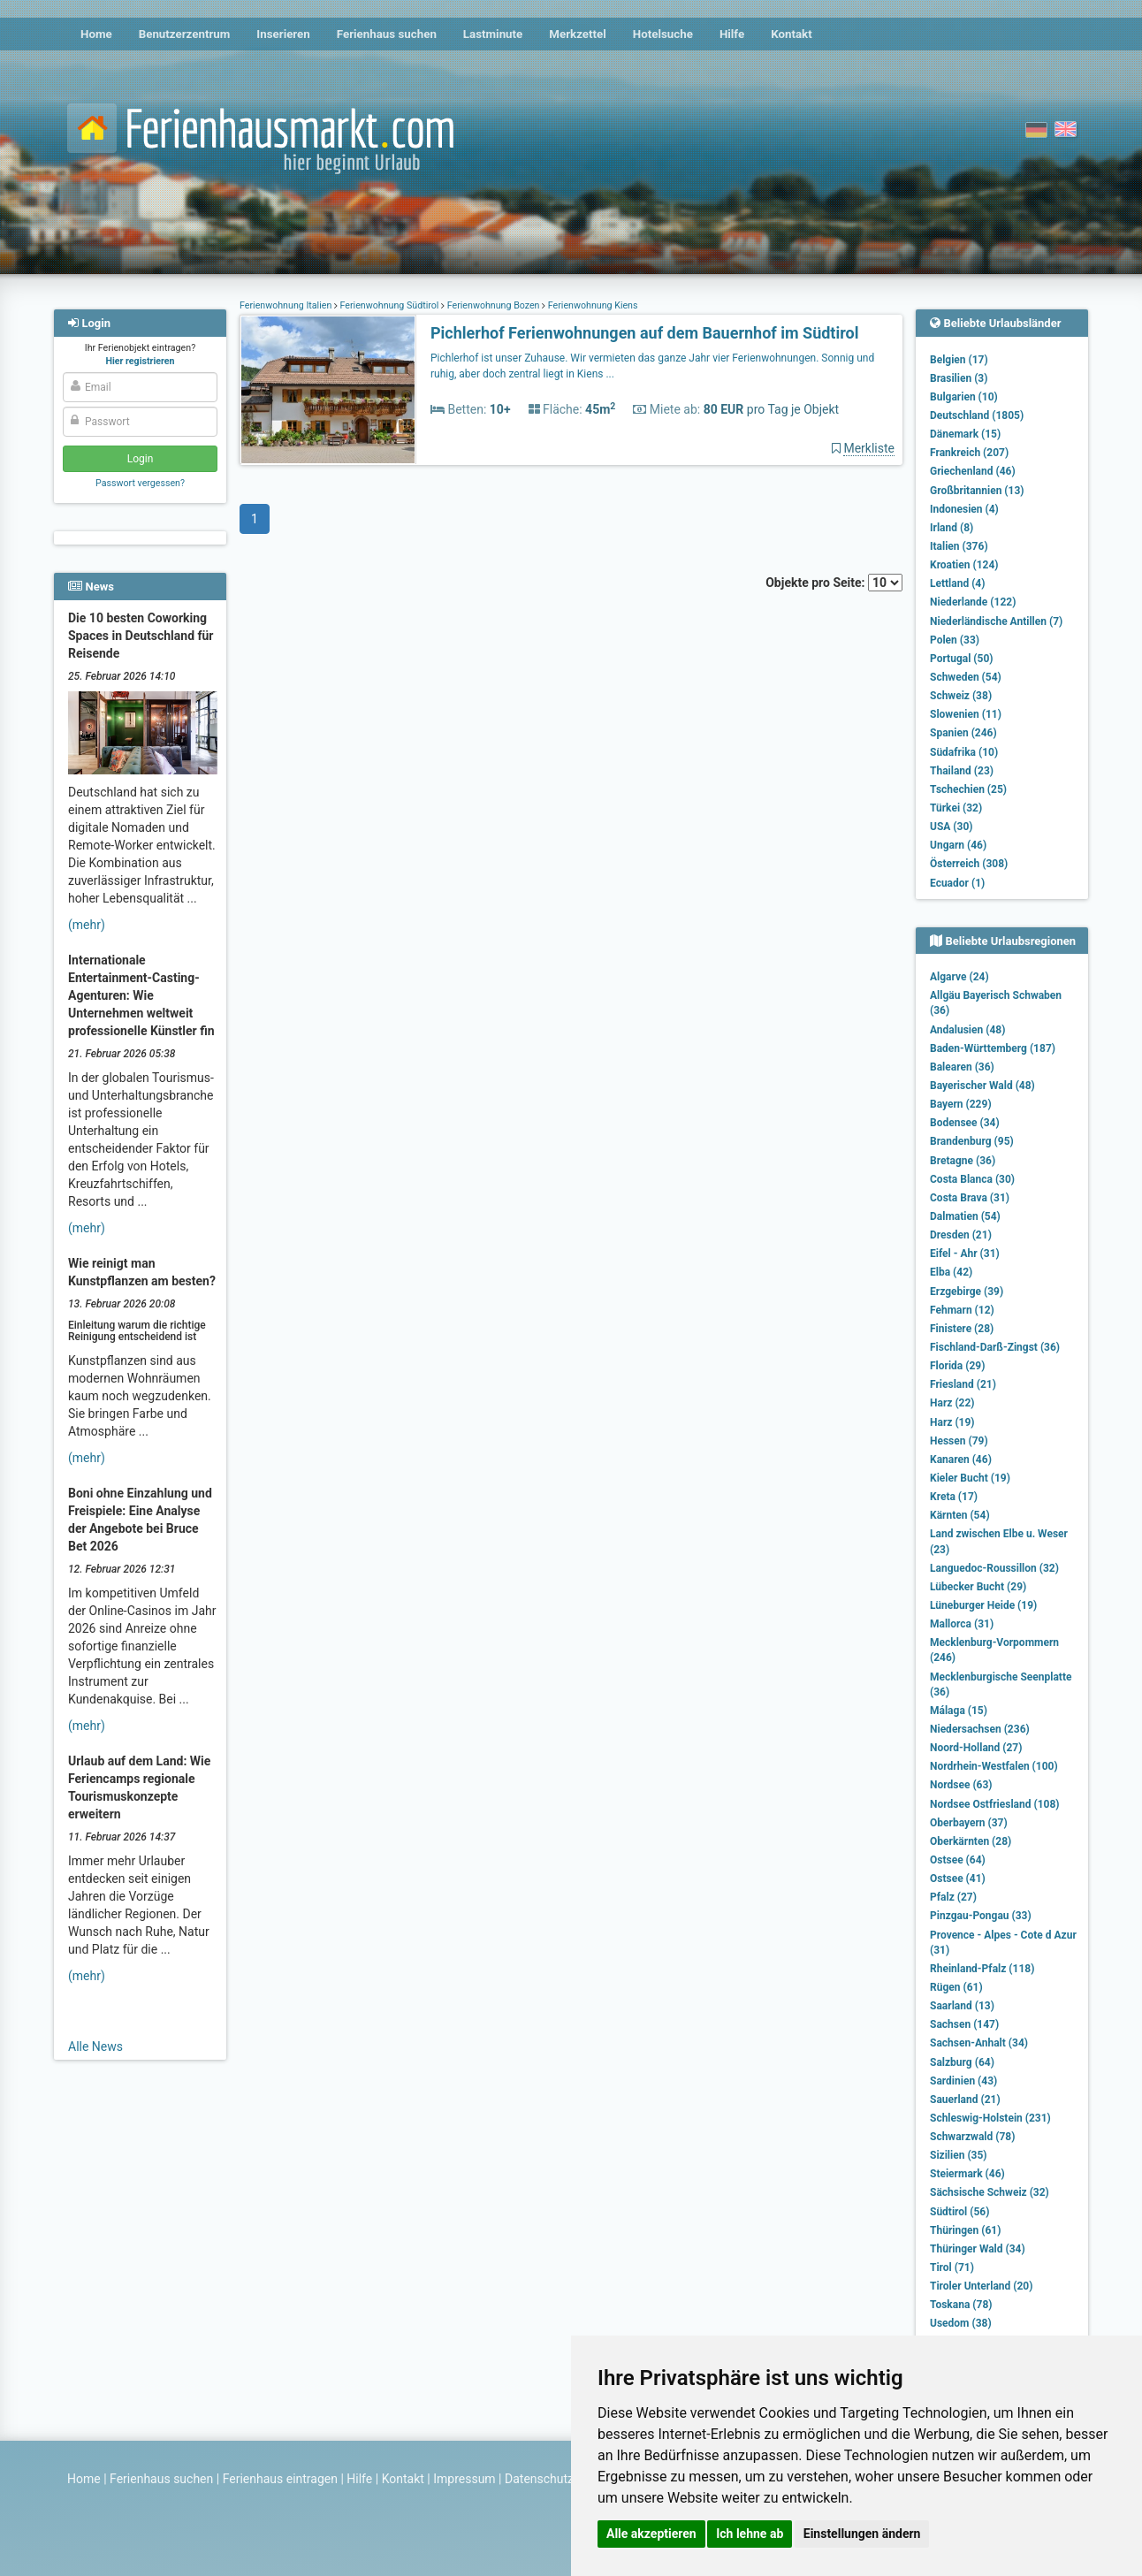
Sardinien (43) (963, 2081)
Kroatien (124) (964, 565)
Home (96, 34)
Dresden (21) (961, 1235)
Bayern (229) (961, 1104)
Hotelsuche (663, 34)
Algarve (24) (959, 977)
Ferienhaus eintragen (280, 2479)
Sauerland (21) (965, 2099)
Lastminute (492, 34)
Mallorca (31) (962, 1624)
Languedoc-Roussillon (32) (994, 1568)
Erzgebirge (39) (966, 1291)
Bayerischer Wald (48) (982, 1085)
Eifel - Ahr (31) (965, 1253)
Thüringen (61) (965, 2230)
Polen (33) (954, 640)
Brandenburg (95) (972, 1141)
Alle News (95, 2046)
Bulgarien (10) (964, 397)
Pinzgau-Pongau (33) (981, 1915)
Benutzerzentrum (185, 34)
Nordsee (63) (961, 1785)
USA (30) (951, 826)
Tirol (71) (952, 2267)
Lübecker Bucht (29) (978, 1587)
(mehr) (86, 925)
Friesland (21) (963, 1384)
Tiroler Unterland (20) (981, 2286)
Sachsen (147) (964, 2024)
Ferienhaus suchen (387, 34)
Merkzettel (577, 34)
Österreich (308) (969, 863)
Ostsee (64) (958, 1860)
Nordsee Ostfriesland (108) (995, 1804)
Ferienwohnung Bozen (493, 305)
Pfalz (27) (953, 1897)
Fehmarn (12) (962, 1310)
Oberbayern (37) (969, 1823)
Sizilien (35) (958, 2155)
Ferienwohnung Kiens (591, 305)
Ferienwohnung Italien (287, 305)
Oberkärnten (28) (970, 1841)
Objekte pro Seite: (833, 582)
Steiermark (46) (967, 2174)
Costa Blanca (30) (972, 1179)
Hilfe (731, 34)
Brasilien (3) (958, 378)
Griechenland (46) (973, 471)
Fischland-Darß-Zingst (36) (995, 1347)
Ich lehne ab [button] (749, 2533)
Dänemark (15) (965, 434)
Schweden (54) (965, 677)
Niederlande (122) (973, 602)
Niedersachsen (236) (980, 1729)
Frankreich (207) (969, 452)
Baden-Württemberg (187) (992, 1048)
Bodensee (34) (965, 1123)
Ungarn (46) (958, 845)
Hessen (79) (959, 1441)
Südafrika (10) (964, 752)
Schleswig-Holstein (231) (990, 2118)
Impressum (464, 2479)
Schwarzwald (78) (972, 2136)
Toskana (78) (961, 2304)
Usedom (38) (961, 2323)
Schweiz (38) (961, 696)
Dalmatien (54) (965, 1216)
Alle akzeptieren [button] (651, 2533)
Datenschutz (539, 2479)
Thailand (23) (962, 771)
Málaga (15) (958, 1710)
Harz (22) (952, 1403)
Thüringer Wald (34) (977, 2249)
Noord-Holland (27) (976, 1747)
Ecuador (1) (957, 883)
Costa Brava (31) (969, 1198)
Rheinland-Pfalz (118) (982, 1968)
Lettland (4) (957, 583)
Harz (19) (952, 1422)
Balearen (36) (962, 1067)
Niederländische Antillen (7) (996, 621)
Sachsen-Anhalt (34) (979, 2043)
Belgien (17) (959, 360)
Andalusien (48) (967, 1030)
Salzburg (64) (962, 2062)
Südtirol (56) (959, 2212)
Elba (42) (951, 1272)
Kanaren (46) (961, 1459)
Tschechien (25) (968, 789)
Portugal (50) (962, 658)
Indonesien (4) (964, 509)
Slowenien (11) (965, 714)
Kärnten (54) (960, 1515)
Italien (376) (959, 546)
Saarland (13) (962, 2006)
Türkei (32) (956, 808)
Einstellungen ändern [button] (862, 2533)
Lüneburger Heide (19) (983, 1605)
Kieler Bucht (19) (970, 1478)
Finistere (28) (962, 1328)
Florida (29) (957, 1366)
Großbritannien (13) (977, 490)
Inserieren (282, 34)
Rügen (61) (956, 1987)
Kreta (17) (954, 1496)
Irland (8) (951, 528)
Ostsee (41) (958, 1878)
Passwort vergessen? (140, 483)
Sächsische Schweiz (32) (989, 2192)
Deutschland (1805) (977, 415)
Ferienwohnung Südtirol (389, 305)
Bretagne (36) (962, 1161)
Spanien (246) (963, 733)
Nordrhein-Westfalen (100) (994, 1766)
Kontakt (791, 34)
